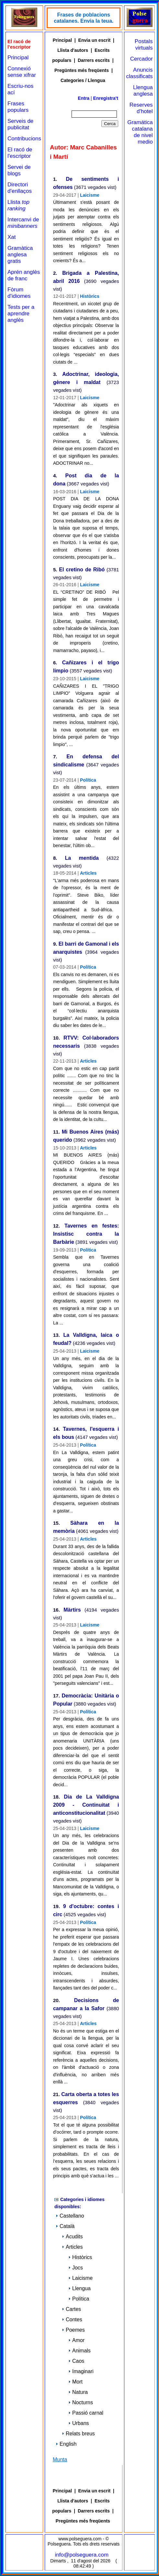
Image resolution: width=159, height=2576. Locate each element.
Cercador (141, 59)
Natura (78, 2392)
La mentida (82, 858)
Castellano (70, 2216)
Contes (72, 2319)
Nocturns (80, 2402)
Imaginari (81, 2371)
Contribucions (24, 138)
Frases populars (17, 106)
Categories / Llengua (83, 80)
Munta (60, 2459)
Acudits (72, 2236)
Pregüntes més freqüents (81, 70)
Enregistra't (105, 98)
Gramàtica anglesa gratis (20, 254)
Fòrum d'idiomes (18, 292)
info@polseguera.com (82, 2555)
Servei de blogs (19, 170)
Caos (76, 2361)
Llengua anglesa (143, 90)
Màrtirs (72, 1610)
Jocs (75, 2267)
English (66, 2444)
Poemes (73, 2330)
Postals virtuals (144, 44)
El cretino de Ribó (82, 570)
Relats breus (78, 2433)
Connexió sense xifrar (21, 71)
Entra (83, 98)
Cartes (71, 2309)
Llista (18, 205)
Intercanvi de (23, 222)
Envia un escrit (94, 40)
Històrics (89, 296)
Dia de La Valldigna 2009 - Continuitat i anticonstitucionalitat (86, 1805)
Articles (88, 873)
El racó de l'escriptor (19, 152)
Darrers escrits (94, 60)
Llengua (79, 2288)
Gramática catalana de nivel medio (140, 132)
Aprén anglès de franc (23, 275)
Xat (11, 237)
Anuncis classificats (139, 73)
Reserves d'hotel (141, 108)
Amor (76, 2340)
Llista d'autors (72, 50)
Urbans (78, 2423)
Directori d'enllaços (19, 187)
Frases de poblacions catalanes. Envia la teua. (83, 18)
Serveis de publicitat (20, 124)
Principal (17, 57)
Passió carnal (85, 2413)
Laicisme (89, 195)
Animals (79, 2350)
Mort (75, 2381)
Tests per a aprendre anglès (20, 313)
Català (65, 2226)
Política (88, 780)
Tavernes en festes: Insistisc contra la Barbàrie (86, 1234)
